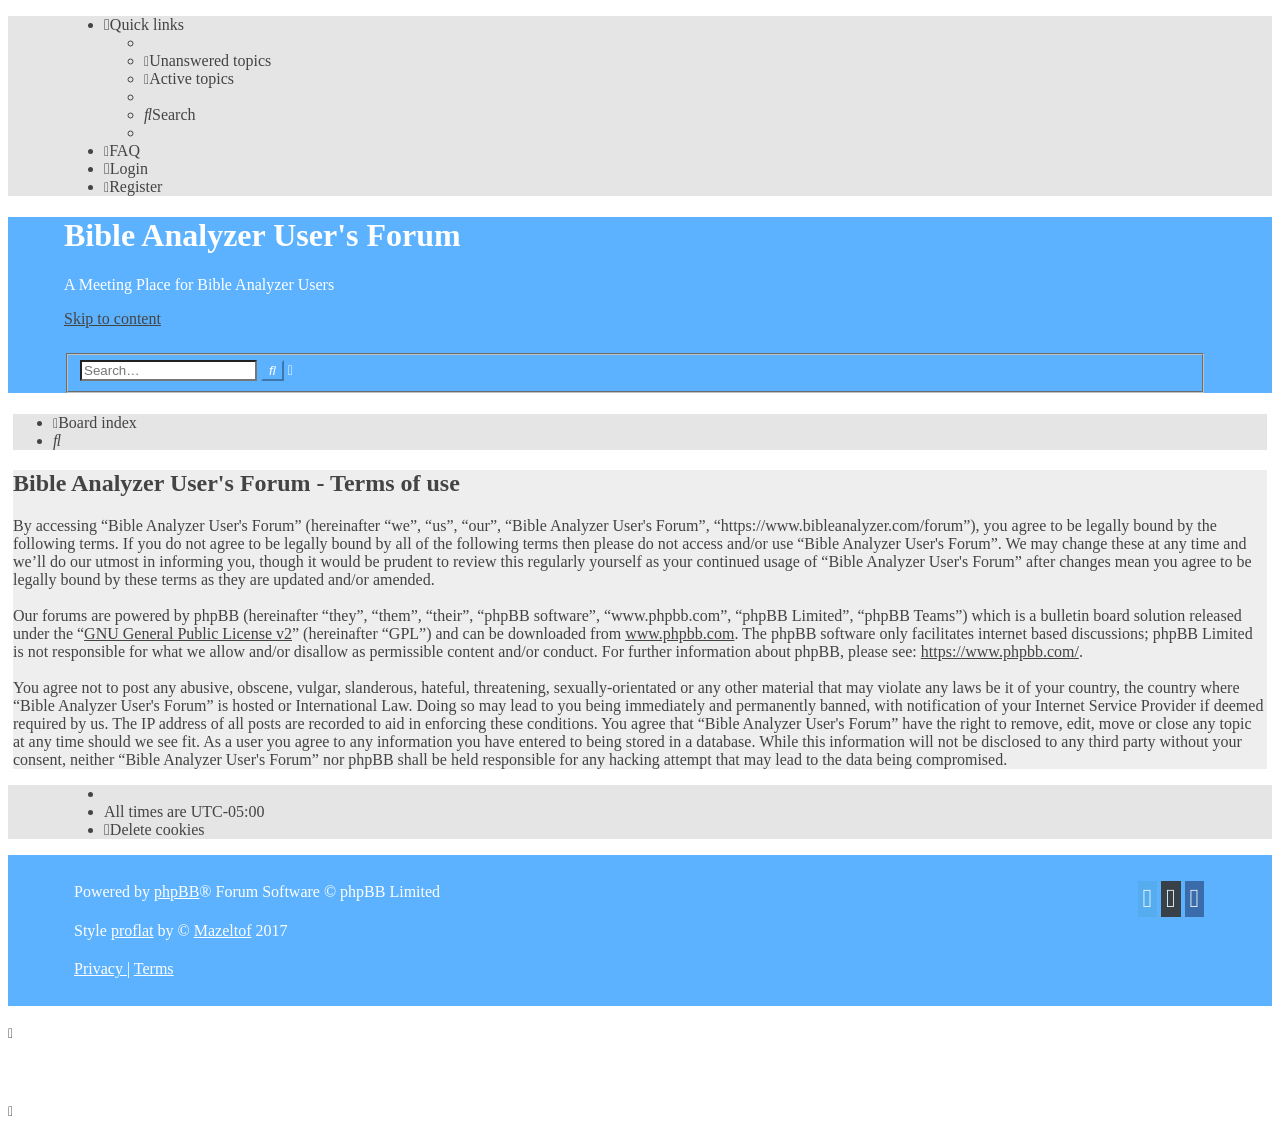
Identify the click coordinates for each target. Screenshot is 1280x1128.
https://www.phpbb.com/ (1000, 651)
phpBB (176, 891)
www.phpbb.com (679, 633)
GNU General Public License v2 (188, 633)
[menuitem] (207, 60)
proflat (132, 930)
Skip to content (112, 318)
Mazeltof (223, 930)
